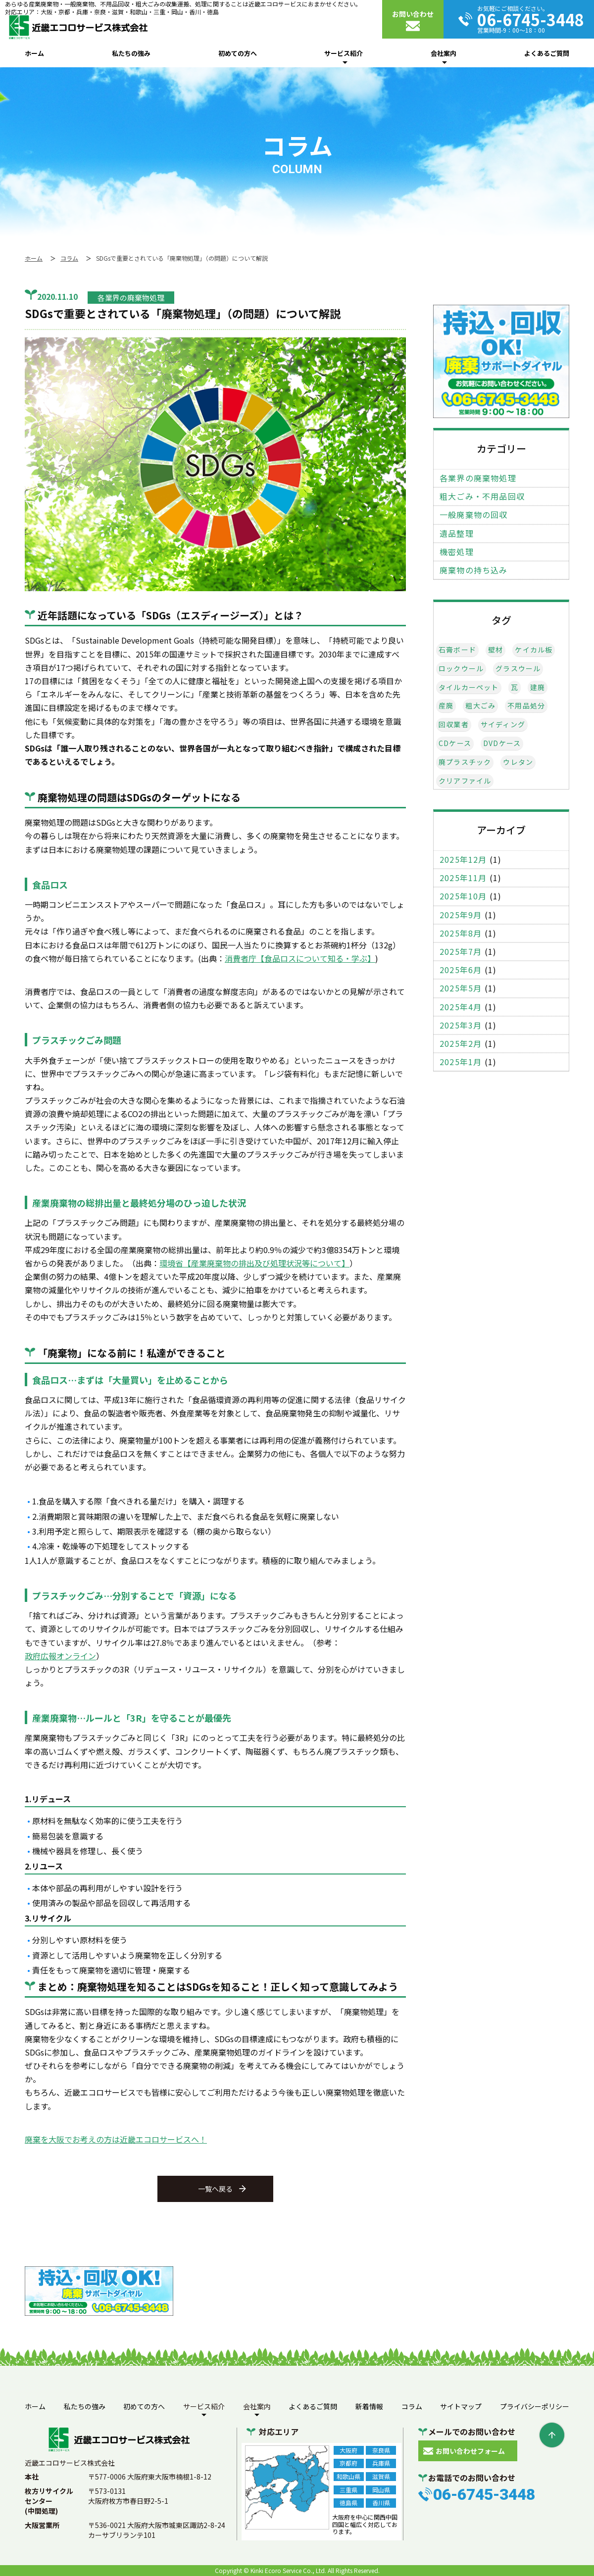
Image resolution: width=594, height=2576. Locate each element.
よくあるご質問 (546, 53)
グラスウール (518, 668)
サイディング (503, 724)
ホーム (34, 53)
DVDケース (502, 743)
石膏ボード (457, 650)
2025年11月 (463, 878)
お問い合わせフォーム (470, 2451)
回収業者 (454, 724)
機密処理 (457, 552)
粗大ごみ (480, 706)
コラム (411, 2406)
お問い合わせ (413, 14)
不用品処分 (526, 706)
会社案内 (443, 53)
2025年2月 (461, 1043)
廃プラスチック (465, 762)
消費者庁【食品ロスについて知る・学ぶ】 (300, 958)
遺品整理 (457, 533)
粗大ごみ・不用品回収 (482, 496)
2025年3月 (461, 1025)
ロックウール (461, 668)
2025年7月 (461, 951)
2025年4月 (461, 1007)
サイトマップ (461, 2406)
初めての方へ (237, 53)
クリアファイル (465, 781)
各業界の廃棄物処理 (478, 478)
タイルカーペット (469, 687)
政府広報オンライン (60, 1656)
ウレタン (518, 762)
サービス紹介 (343, 53)
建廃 (537, 687)
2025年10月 (463, 896)
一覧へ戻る (215, 2189)
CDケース (455, 743)
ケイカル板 (533, 650)
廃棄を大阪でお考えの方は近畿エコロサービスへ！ (116, 2139)
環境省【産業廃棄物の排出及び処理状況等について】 (254, 1263)
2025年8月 (461, 933)
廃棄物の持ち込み (474, 570)
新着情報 (369, 2406)
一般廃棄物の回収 (474, 514)
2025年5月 (461, 988)
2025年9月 (461, 915)
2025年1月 (461, 1062)
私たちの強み (131, 53)
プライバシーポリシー (534, 2406)
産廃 (446, 706)
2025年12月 (463, 859)
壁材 (495, 650)
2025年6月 (461, 970)
